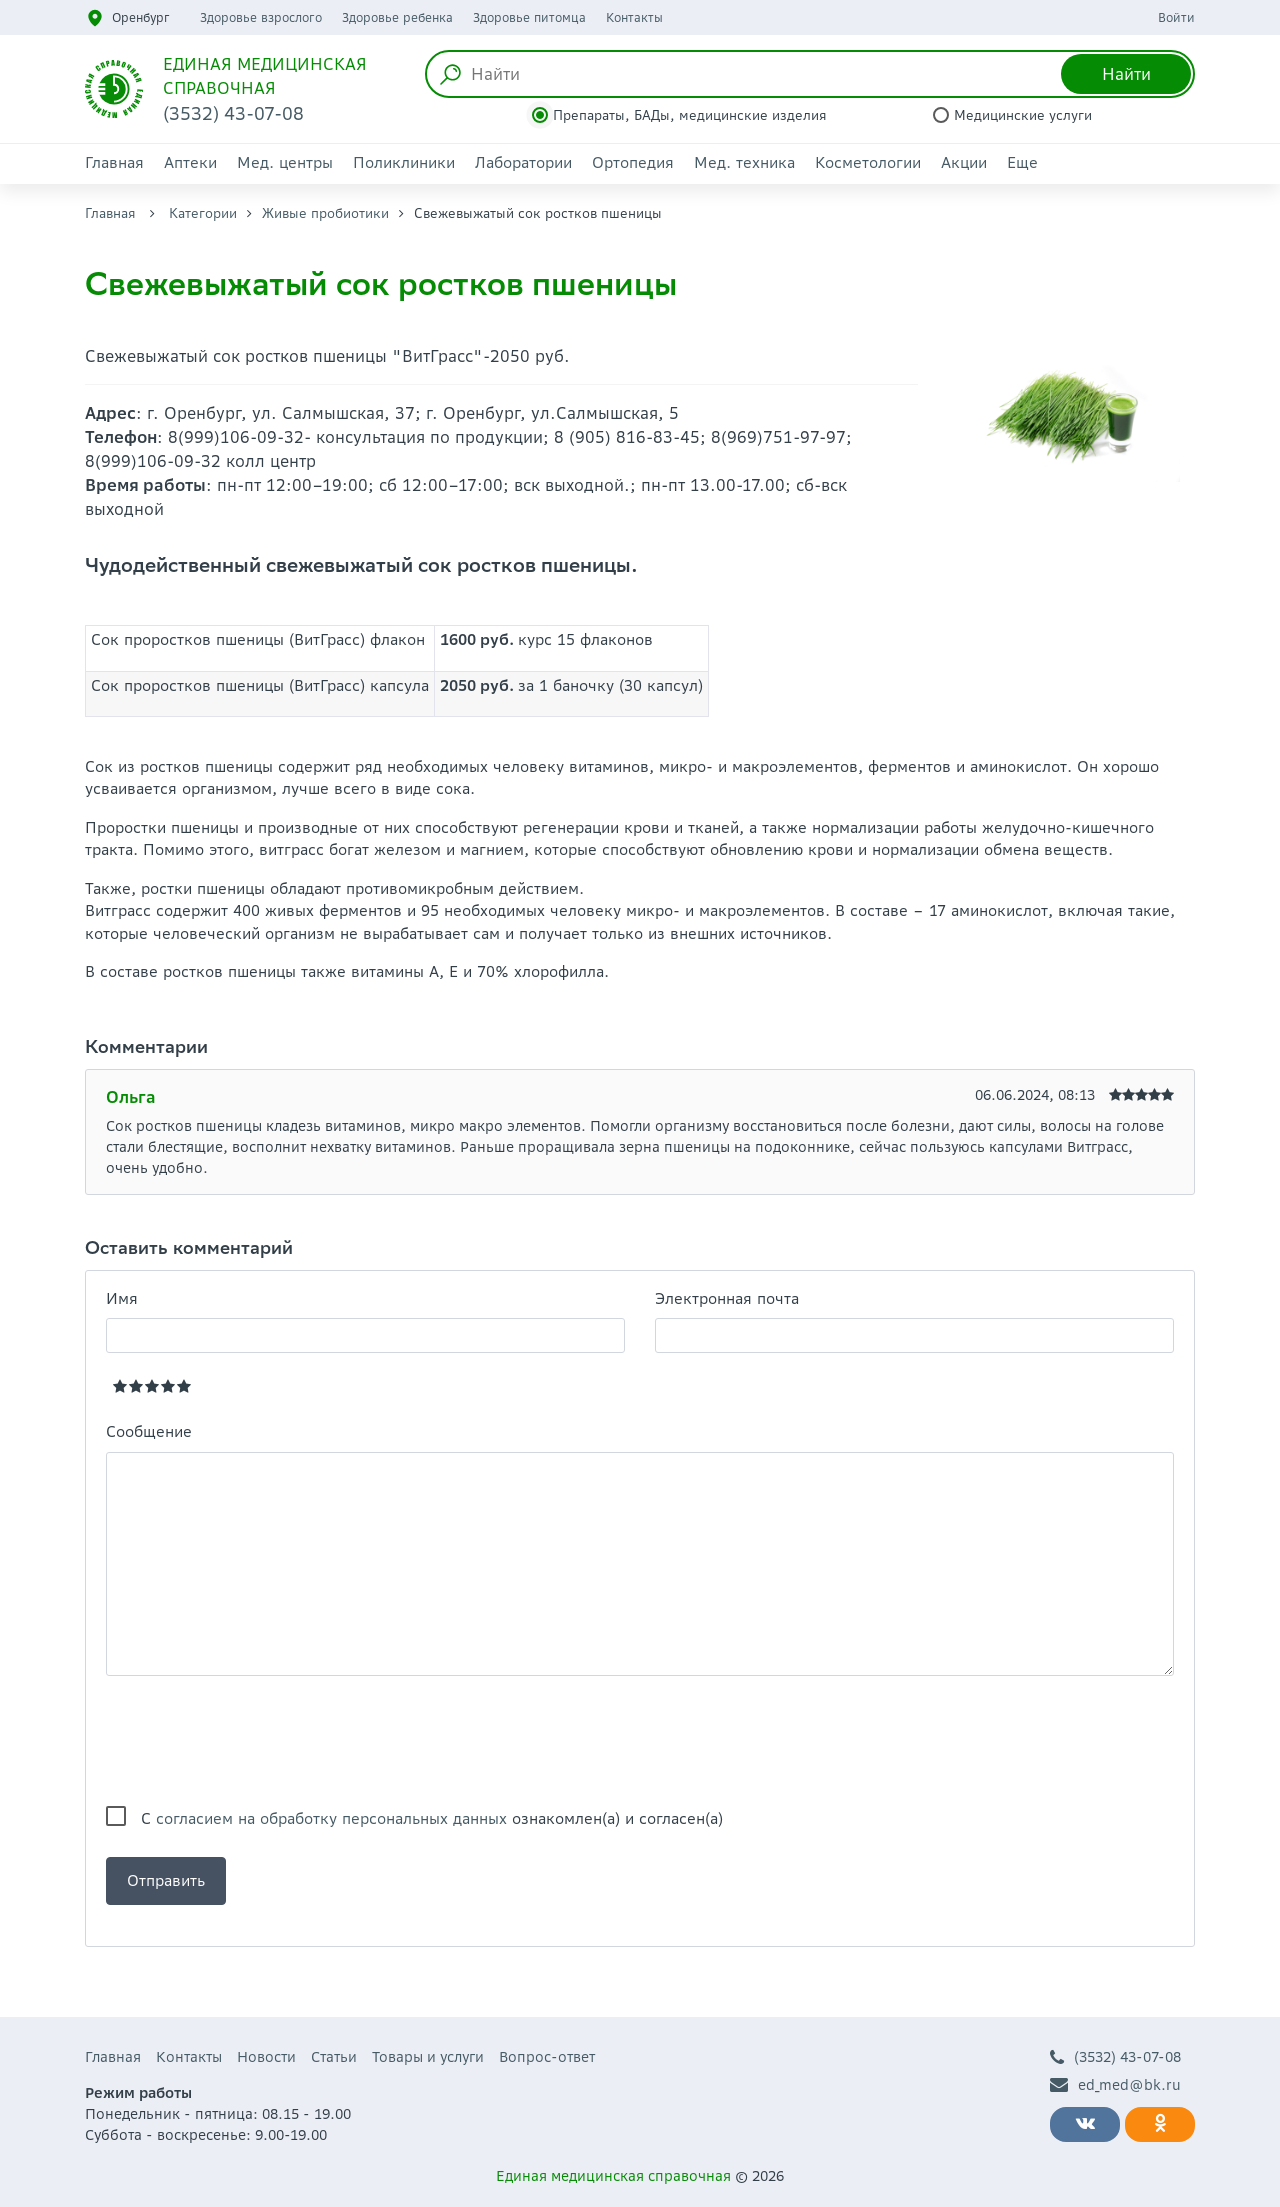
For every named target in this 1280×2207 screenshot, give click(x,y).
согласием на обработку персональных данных (331, 1818)
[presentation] (258, 1741)
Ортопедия (633, 162)
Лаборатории (523, 162)
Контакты (634, 17)
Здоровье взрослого (261, 17)
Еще (1022, 162)
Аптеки (190, 162)
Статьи (334, 2057)
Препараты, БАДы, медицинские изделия (690, 115)
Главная (114, 162)
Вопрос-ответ (547, 2057)
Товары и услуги (428, 2057)
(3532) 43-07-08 (1115, 2057)
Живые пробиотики (325, 213)
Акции (964, 162)
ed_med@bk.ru (1115, 2085)
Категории (203, 213)
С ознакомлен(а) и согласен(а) (432, 1818)
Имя (122, 1298)
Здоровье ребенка (397, 17)
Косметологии (868, 162)
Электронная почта (727, 1298)
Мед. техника (744, 162)
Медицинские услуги (1023, 115)
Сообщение (149, 1431)
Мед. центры (285, 162)
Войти (1176, 17)
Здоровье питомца (529, 17)
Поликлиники (404, 162)
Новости (266, 2057)
